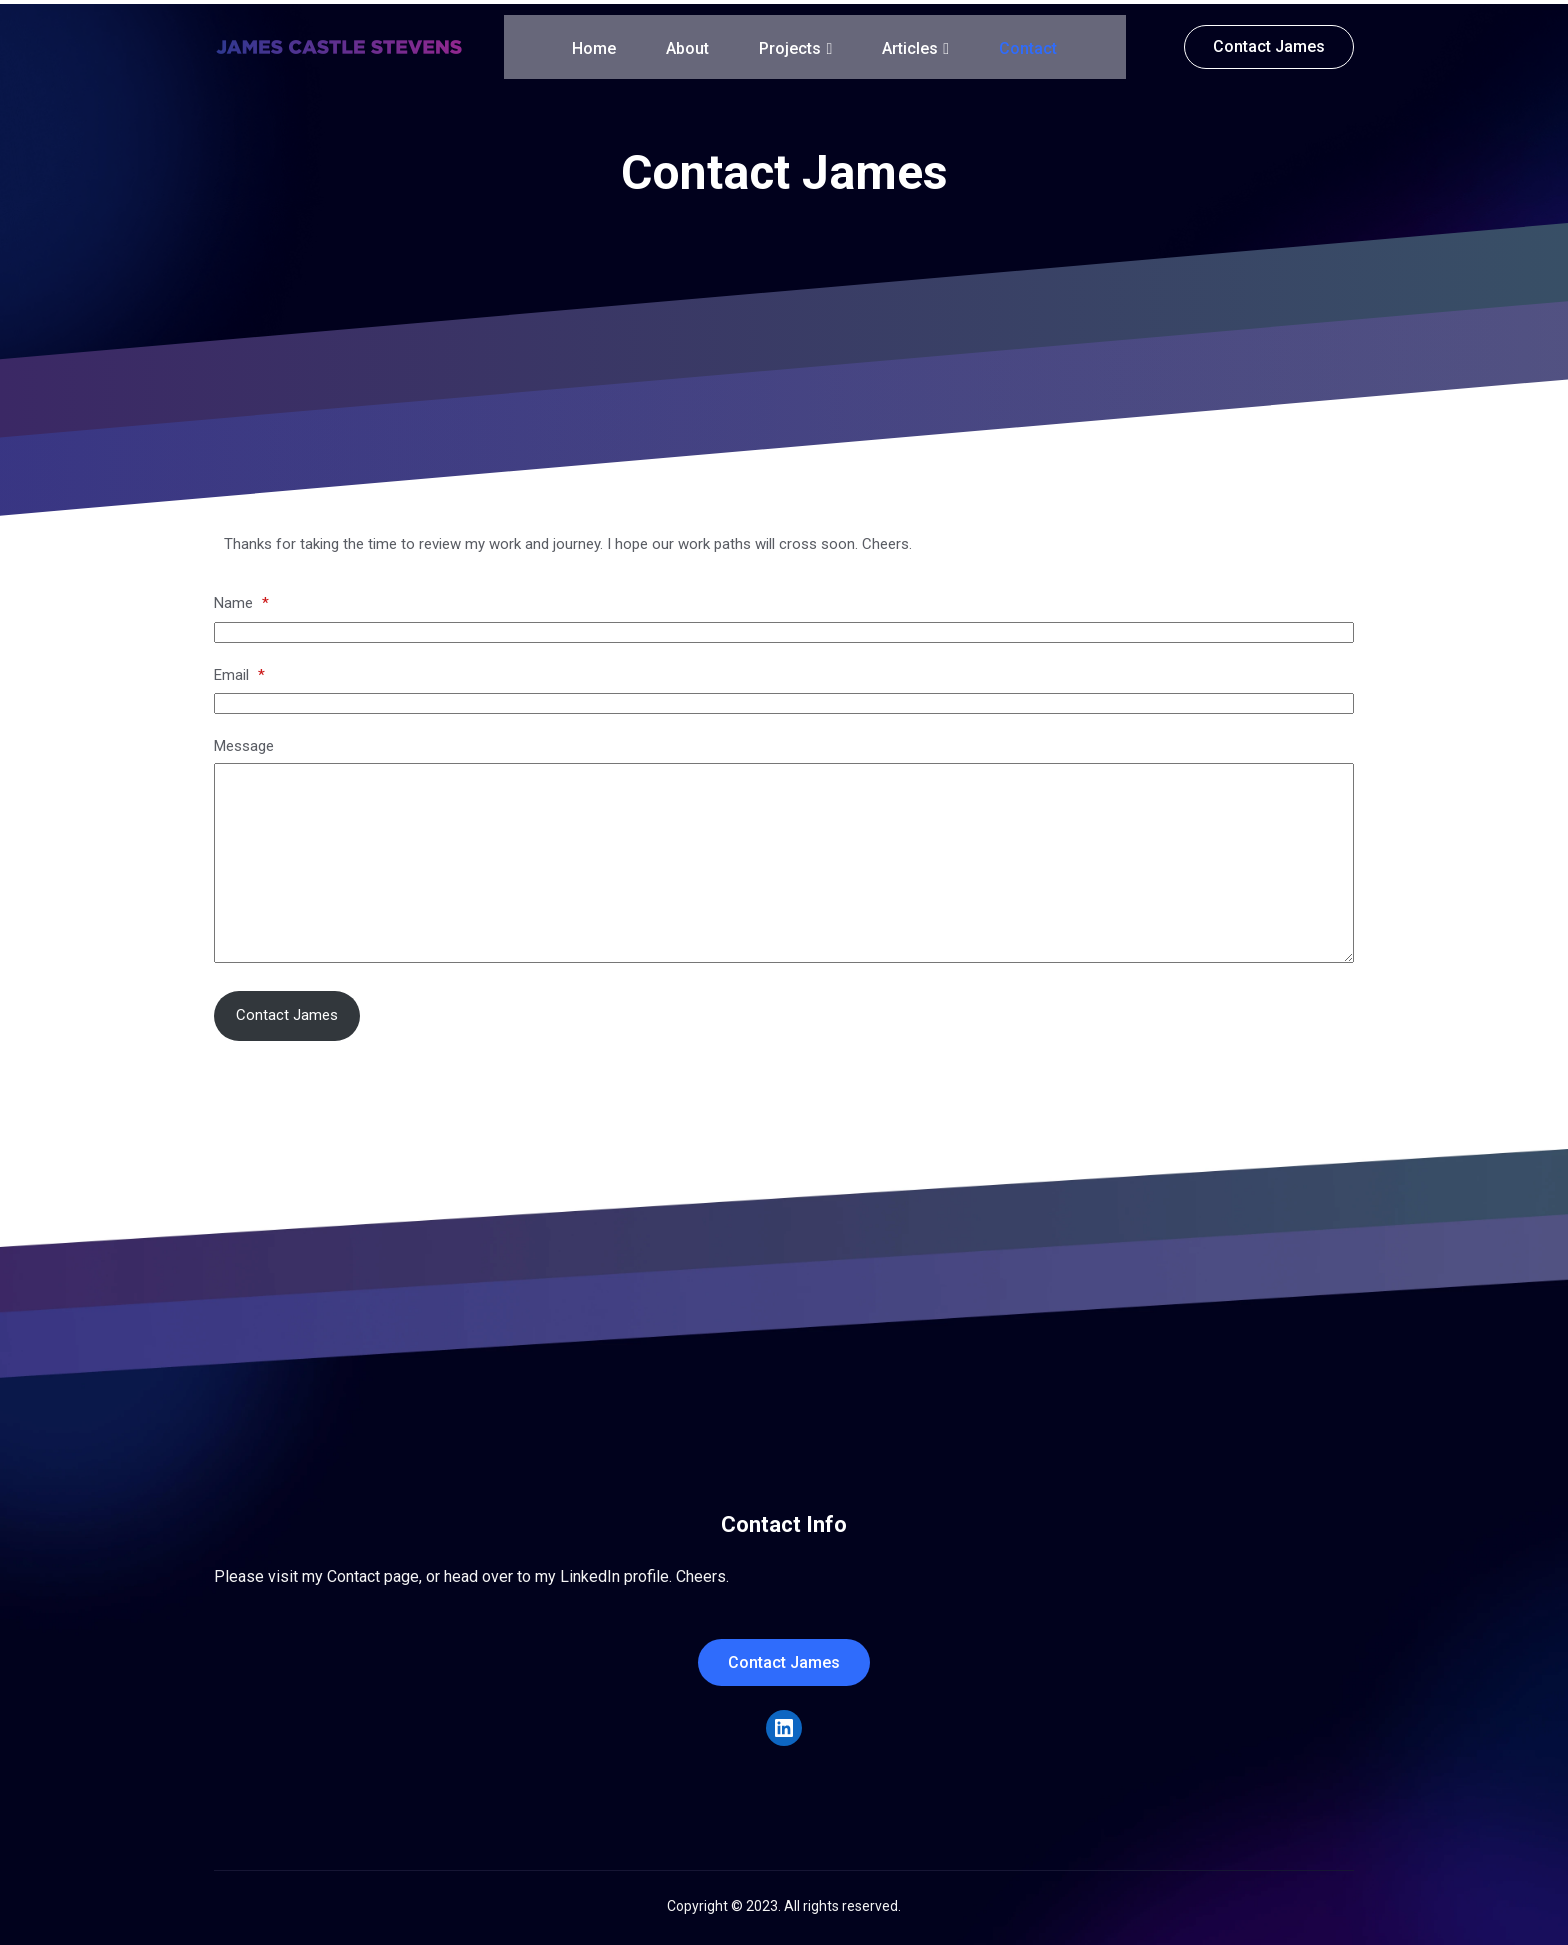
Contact (1028, 44)
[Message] (784, 859)
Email (239, 671)
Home (594, 44)
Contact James (287, 1011)
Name (241, 599)
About (687, 44)
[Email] (784, 699)
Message (244, 742)
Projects (795, 44)
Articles (915, 44)
